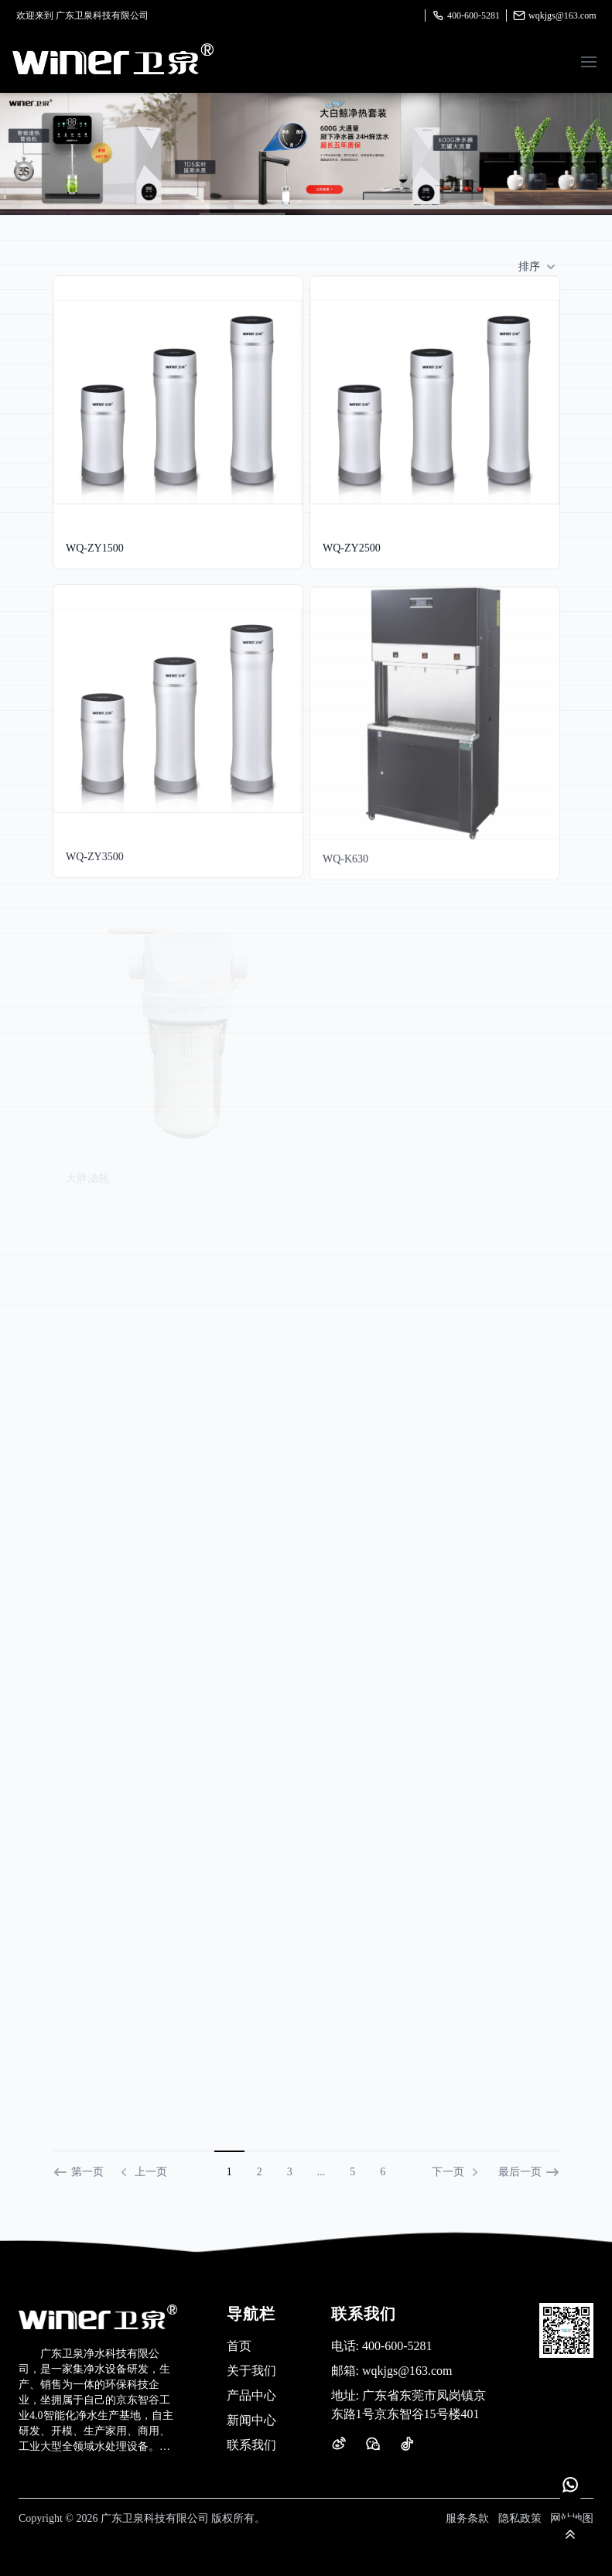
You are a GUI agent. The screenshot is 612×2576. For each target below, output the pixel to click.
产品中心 (251, 2395)
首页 (239, 2345)
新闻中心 (251, 2420)
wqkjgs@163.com (554, 15)
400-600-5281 (466, 15)
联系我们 (251, 2444)
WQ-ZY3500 (95, 862)
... (321, 2172)
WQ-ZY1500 (95, 548)
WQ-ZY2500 (352, 548)
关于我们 (251, 2370)
